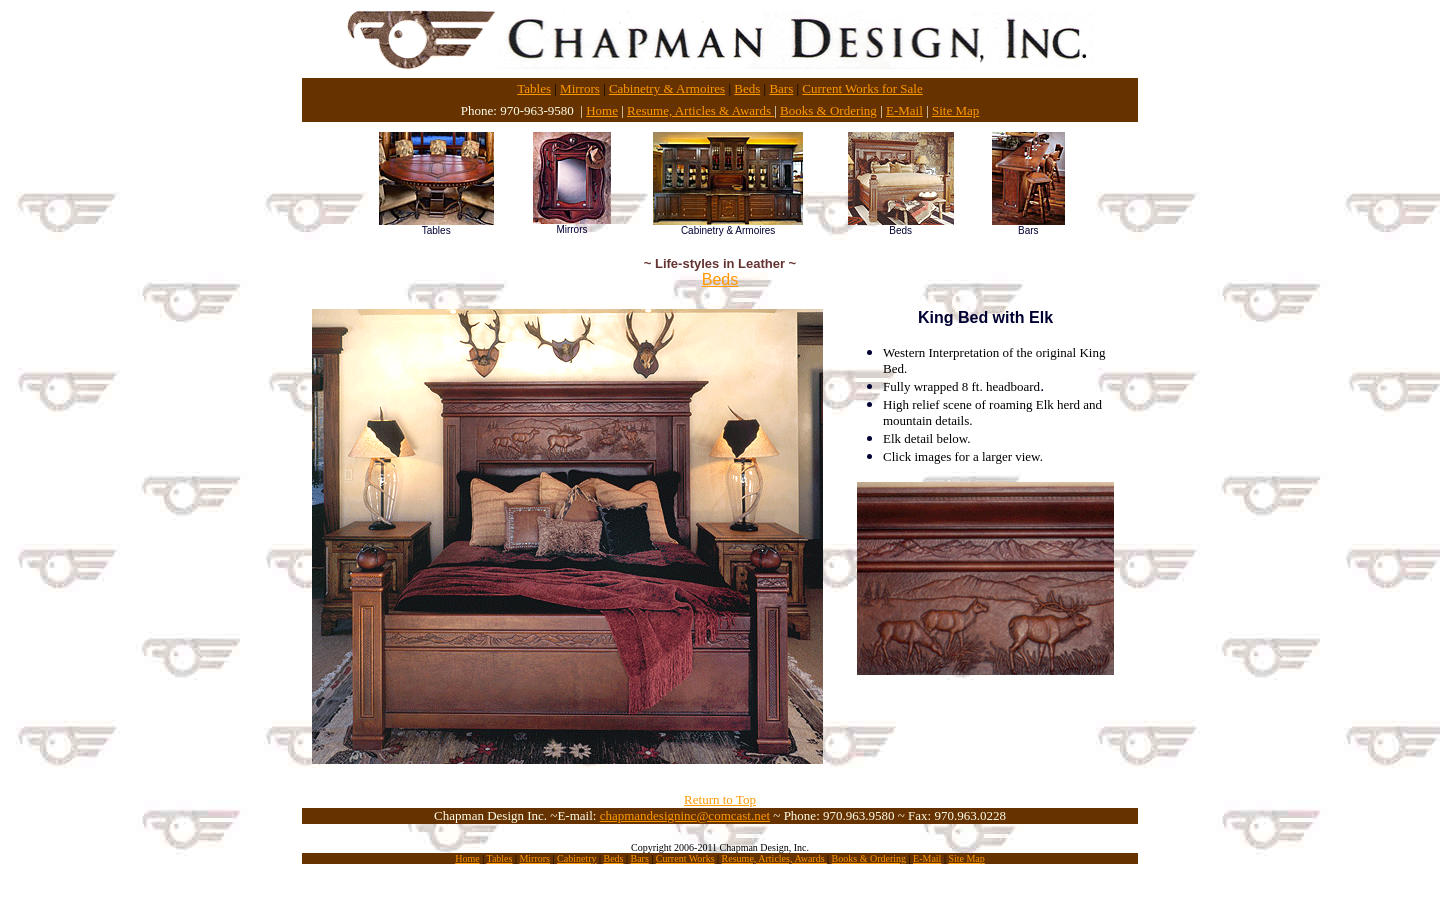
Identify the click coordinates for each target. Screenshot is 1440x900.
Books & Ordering (828, 110)
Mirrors (580, 88)
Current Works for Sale (862, 88)
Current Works (685, 858)
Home (602, 110)
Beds (747, 88)
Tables (534, 88)
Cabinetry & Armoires (667, 88)
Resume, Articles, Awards (774, 858)
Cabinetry (576, 858)
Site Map (955, 110)
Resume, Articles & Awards (700, 110)
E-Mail (904, 110)
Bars (781, 88)
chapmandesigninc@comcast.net (685, 815)
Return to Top (720, 799)
